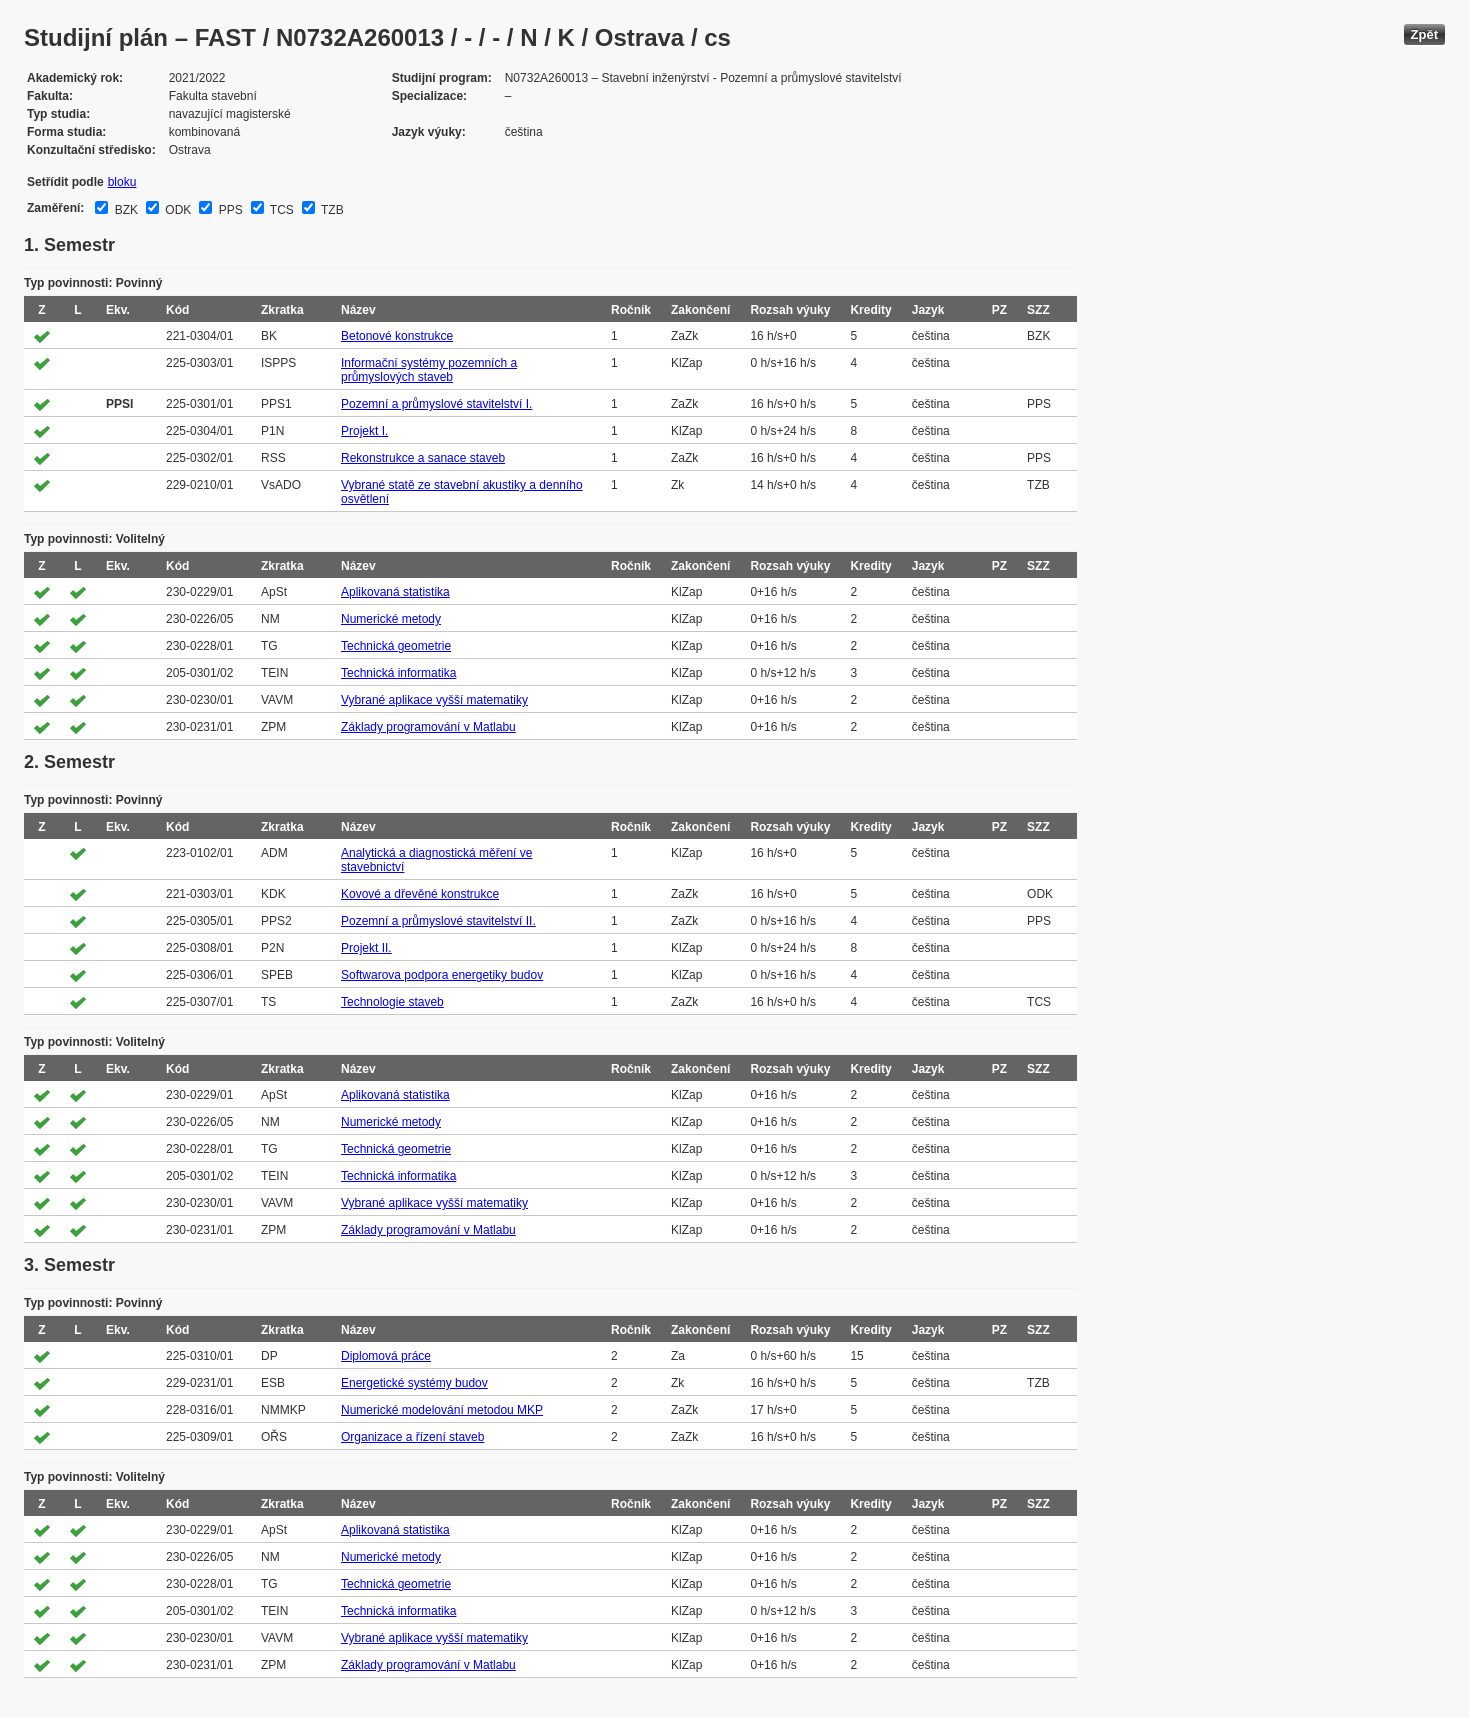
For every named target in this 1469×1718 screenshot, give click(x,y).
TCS (280, 210)
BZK (124, 210)
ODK (176, 210)
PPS (228, 210)
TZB (331, 210)
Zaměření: (55, 208)
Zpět (1424, 34)
